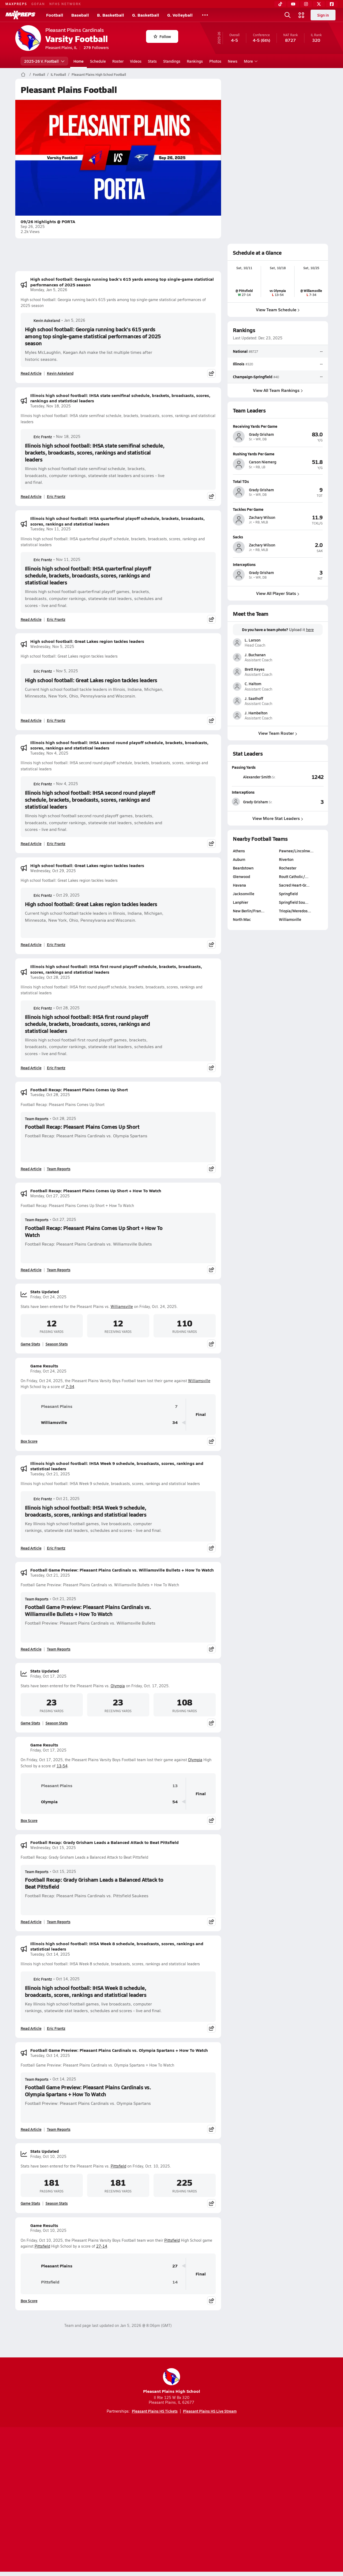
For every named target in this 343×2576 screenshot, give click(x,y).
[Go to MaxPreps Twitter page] (191, 2479)
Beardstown (243, 868)
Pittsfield (118, 2166)
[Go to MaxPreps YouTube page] (152, 2479)
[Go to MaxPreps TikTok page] (133, 2479)
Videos (135, 61)
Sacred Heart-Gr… (294, 885)
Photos (215, 61)
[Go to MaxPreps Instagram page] (171, 2479)
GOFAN (38, 4)
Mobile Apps (81, 2500)
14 (175, 2282)
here (310, 629)
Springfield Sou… (293, 902)
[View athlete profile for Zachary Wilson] (278, 509)
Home (78, 61)
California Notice (205, 2500)
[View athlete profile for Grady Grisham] (278, 426)
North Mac (242, 919)
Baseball (80, 15)
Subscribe (108, 2500)
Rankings (195, 61)
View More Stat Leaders (277, 818)
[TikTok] (280, 4)
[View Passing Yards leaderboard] (301, 776)
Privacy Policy (137, 2500)
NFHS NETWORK (65, 4)
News (232, 61)
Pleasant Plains (48, 1406)
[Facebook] (332, 4)
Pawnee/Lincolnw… (296, 850)
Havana (239, 885)
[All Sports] (205, 15)
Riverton (286, 859)
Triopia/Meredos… (295, 910)
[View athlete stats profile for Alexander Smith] (255, 777)
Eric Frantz (38, 436)
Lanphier (240, 902)
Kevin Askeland (42, 320)
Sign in (323, 15)
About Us (54, 2500)
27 (175, 2266)
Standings (171, 61)
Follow (162, 36)
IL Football (58, 74)
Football (54, 15)
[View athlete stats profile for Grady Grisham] (255, 802)
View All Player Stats (277, 593)
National (240, 351)
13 (175, 1785)
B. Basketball (110, 15)
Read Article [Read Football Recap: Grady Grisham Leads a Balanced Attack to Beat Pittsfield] (31, 1921)
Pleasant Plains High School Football (99, 74)
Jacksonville (243, 893)
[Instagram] (306, 4)
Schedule (98, 61)
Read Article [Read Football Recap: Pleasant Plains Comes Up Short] (31, 1168)
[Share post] (211, 373)
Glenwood (241, 876)
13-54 (62, 1765)
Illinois (238, 363)
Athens (239, 850)
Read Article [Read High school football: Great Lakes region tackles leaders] (31, 720)
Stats (152, 61)
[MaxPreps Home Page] (23, 74)
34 (175, 1422)
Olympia (118, 1685)
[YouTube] (293, 4)
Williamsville (122, 1306)
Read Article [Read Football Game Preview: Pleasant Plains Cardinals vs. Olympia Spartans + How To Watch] (31, 2129)
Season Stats (57, 1344)
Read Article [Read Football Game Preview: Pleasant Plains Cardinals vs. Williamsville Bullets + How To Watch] (31, 1649)
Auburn (239, 859)
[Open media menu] (301, 15)
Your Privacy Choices (249, 2500)
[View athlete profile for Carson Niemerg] (278, 453)
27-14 (101, 2246)
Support (286, 2500)
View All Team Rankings (278, 390)
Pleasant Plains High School (171, 2381)
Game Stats (30, 1344)
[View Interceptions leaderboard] (301, 802)
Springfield (288, 893)
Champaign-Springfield (252, 376)
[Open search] (287, 15)
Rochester (287, 868)
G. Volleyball (180, 15)
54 (175, 1802)
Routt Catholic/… (293, 876)
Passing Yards (244, 767)
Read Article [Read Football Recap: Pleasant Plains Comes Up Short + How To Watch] (31, 1269)
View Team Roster (277, 733)
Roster (118, 61)
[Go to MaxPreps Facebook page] (210, 2479)
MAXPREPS (16, 4)
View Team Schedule (278, 309)
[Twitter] (319, 4)
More (250, 61)
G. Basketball (145, 15)
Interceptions (243, 792)
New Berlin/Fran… (248, 910)
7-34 (70, 1386)
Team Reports (37, 1118)
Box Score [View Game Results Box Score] (29, 1441)
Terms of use (170, 2500)
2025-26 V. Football (44, 61)
